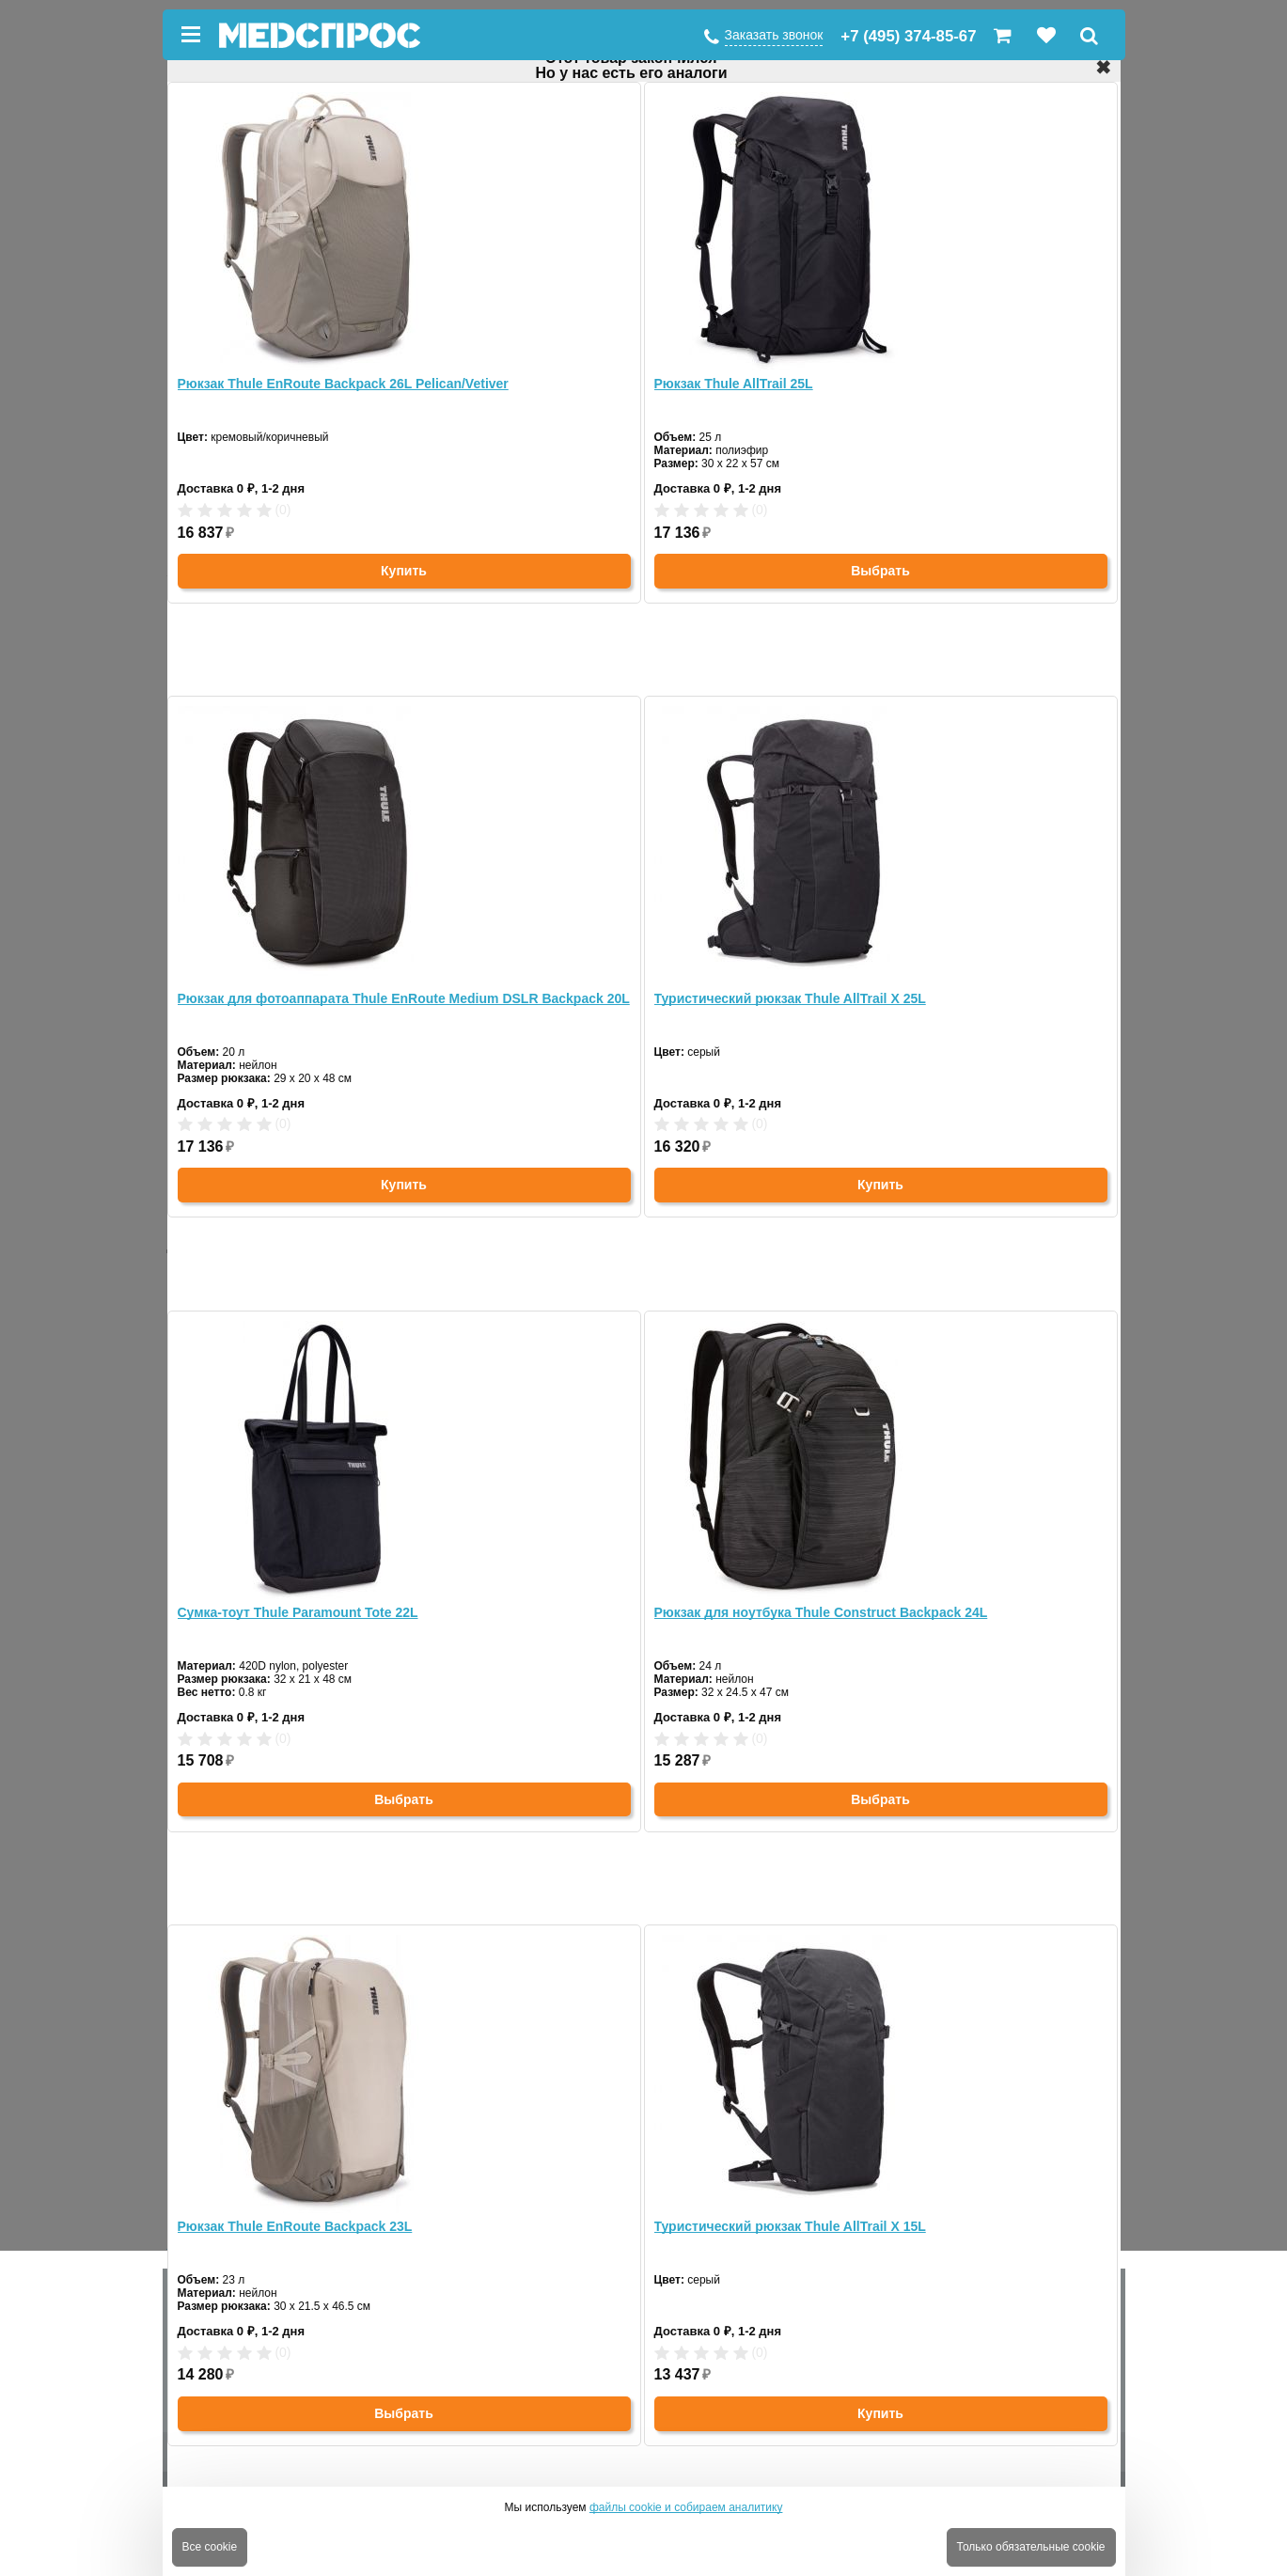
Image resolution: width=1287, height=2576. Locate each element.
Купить (404, 570)
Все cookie (210, 2546)
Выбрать (880, 570)
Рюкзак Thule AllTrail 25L (733, 383)
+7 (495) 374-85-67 (908, 36)
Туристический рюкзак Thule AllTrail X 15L (790, 2226)
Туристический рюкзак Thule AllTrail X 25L (790, 998)
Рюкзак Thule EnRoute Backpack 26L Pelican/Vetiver (343, 383)
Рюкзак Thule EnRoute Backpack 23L (295, 2226)
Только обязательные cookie (1031, 2546)
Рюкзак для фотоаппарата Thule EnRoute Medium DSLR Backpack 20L (404, 998)
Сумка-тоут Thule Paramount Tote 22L (298, 1612)
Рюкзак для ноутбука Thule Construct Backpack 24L (821, 1612)
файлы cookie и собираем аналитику (686, 2507)
